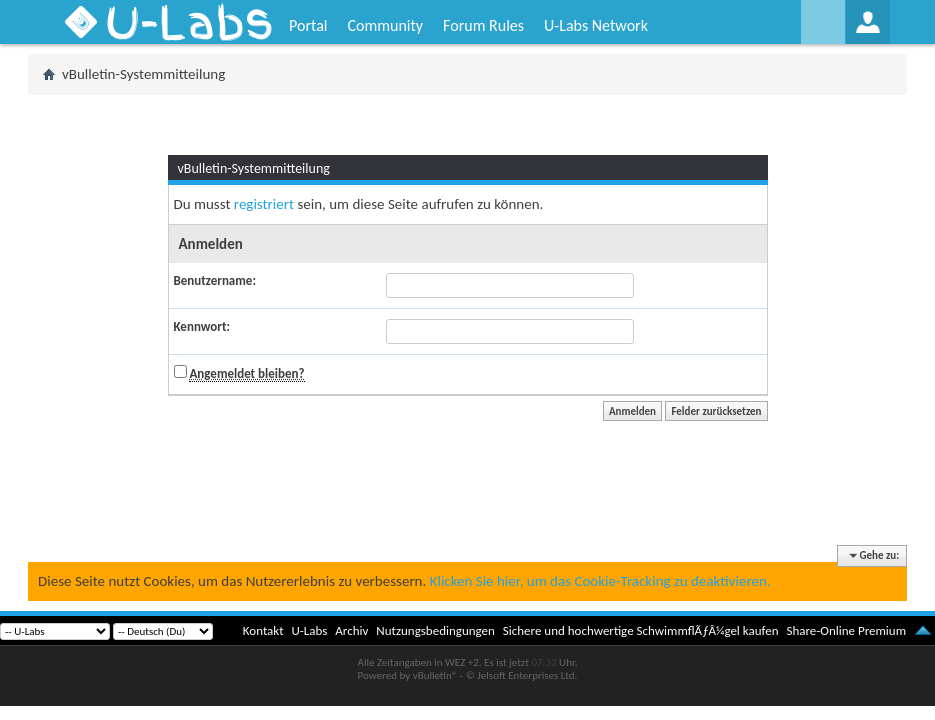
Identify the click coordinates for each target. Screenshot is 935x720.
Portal (308, 25)
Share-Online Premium (846, 630)
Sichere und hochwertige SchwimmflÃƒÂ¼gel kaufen (641, 630)
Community (385, 25)
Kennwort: (202, 326)
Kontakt (263, 630)
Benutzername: (215, 280)
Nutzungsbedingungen (435, 630)
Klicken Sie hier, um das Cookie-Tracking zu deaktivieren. (600, 581)
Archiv (351, 630)
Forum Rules (483, 25)
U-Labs (310, 630)
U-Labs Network (596, 25)
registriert (264, 204)
